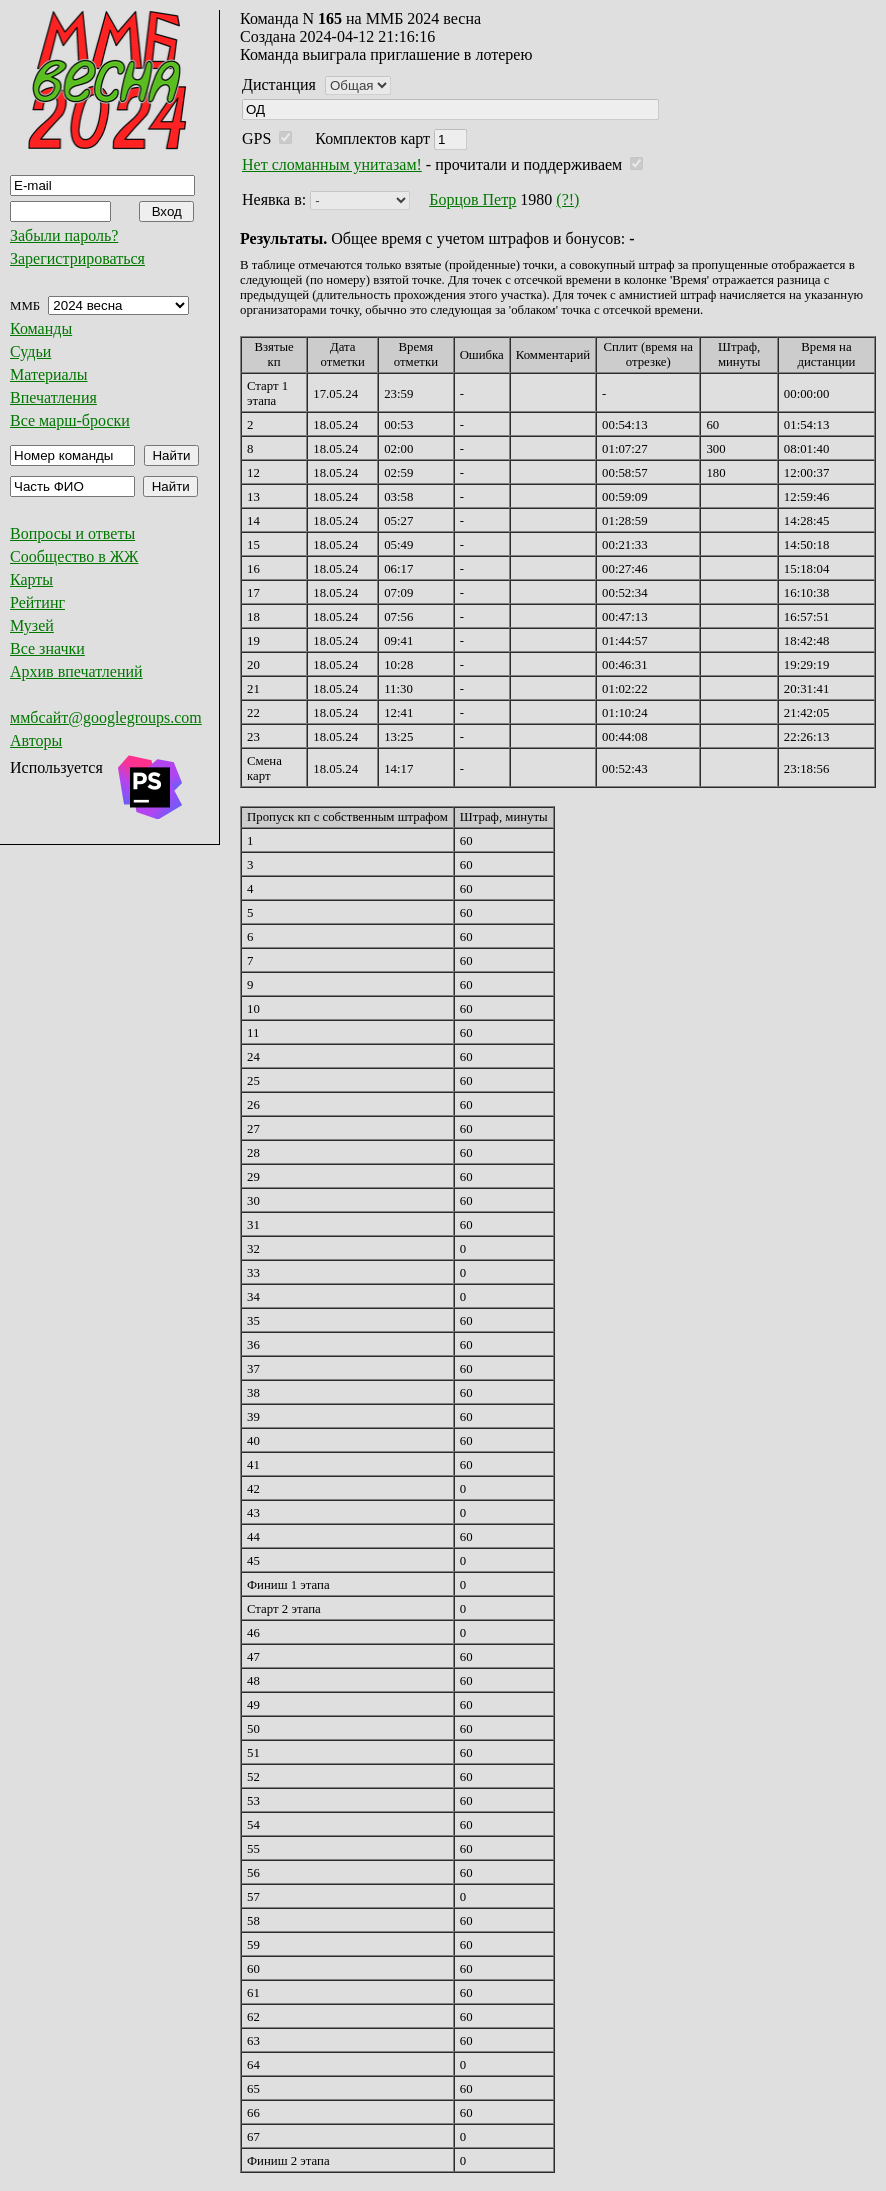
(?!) (567, 199)
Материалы (49, 374)
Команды (41, 328)
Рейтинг (37, 602)
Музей (32, 625)
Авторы (36, 740)
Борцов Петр (472, 199)
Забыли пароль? (64, 235)
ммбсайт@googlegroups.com (106, 717)
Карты (31, 579)
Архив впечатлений (76, 671)
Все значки (47, 648)
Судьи (30, 351)
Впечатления (53, 397)
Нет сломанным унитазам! (332, 164)
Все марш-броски (70, 420)
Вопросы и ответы (72, 533)
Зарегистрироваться (77, 258)
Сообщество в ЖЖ (74, 556)
